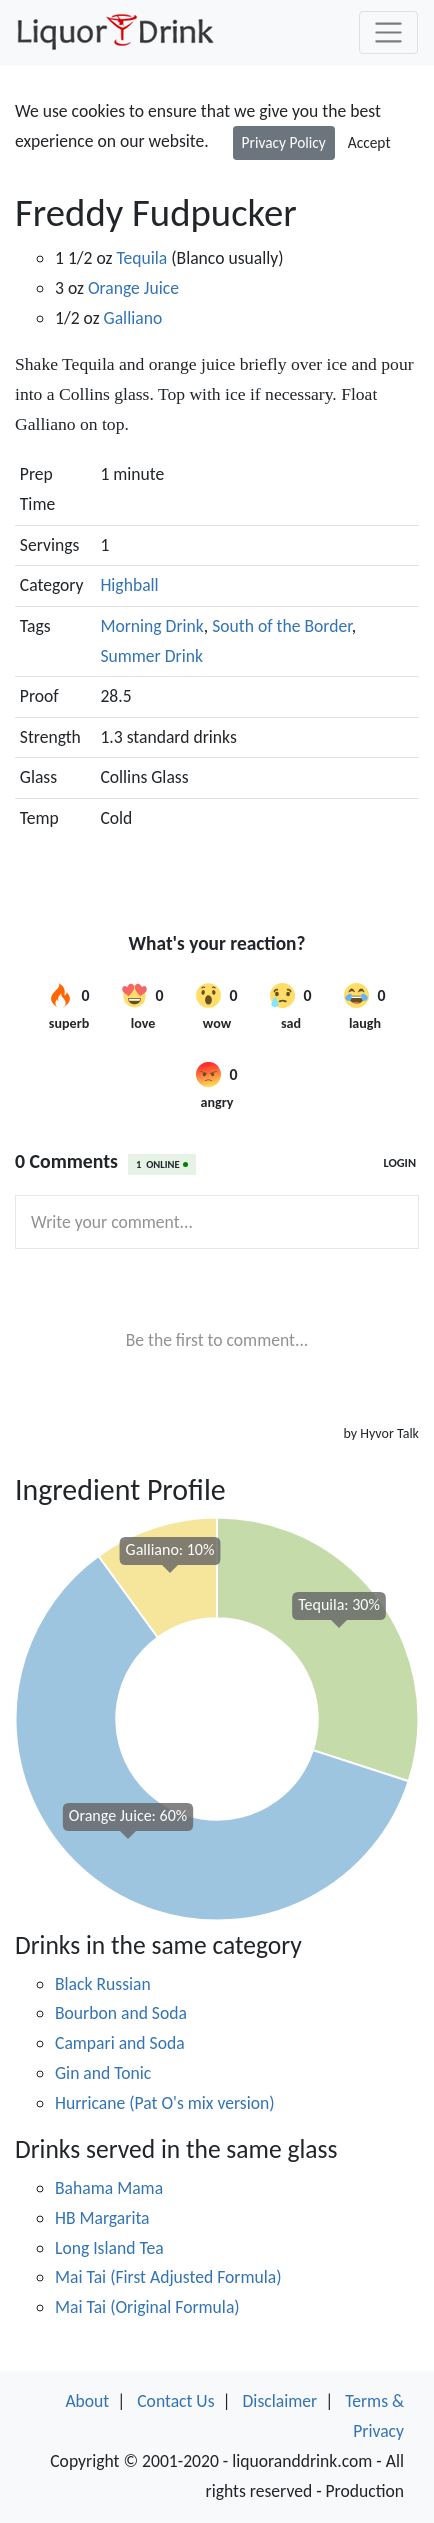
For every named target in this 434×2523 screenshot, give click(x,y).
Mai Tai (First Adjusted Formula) (168, 2277)
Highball (129, 585)
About (87, 2401)
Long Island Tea (109, 2248)
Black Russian (103, 1984)
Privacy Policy (284, 142)
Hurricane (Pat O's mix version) (165, 2103)
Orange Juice (133, 288)
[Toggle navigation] (388, 32)
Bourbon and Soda (121, 2013)
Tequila (141, 258)
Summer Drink (151, 656)
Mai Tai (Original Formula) (147, 2307)
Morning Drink (151, 626)
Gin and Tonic (103, 2073)
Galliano (133, 318)
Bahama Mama (109, 2188)
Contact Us (175, 2401)
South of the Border (282, 626)
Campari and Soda (120, 2043)
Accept (369, 142)
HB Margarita (102, 2218)
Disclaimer (280, 2401)
